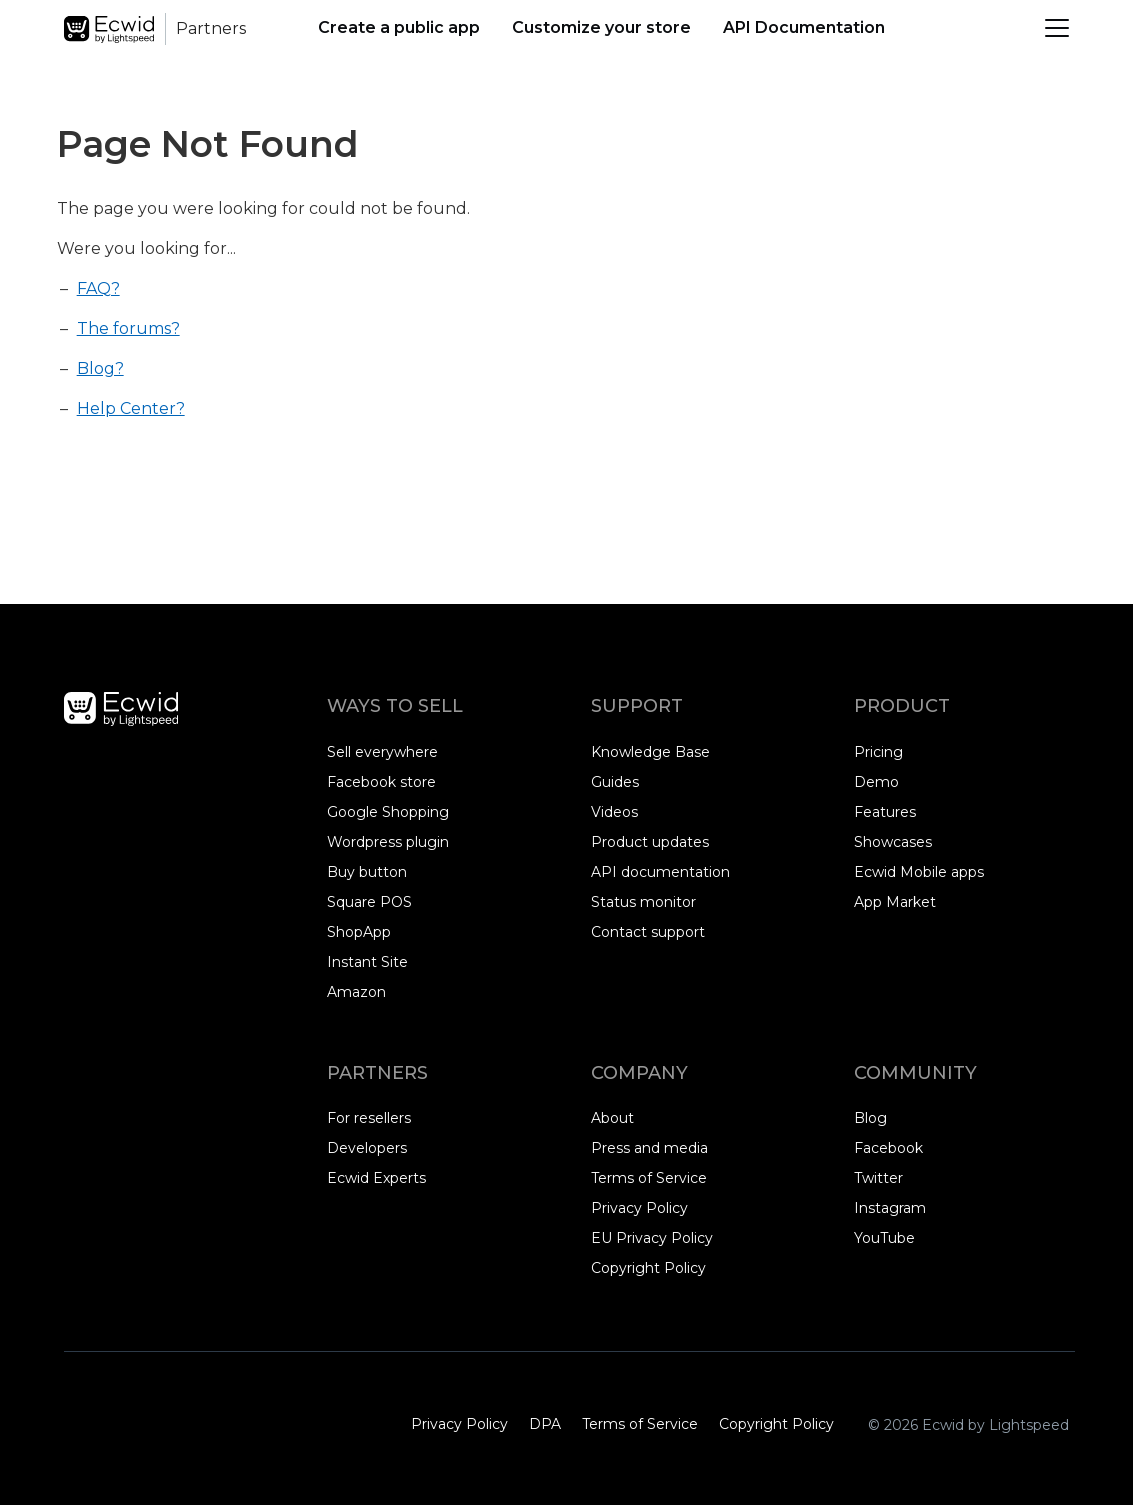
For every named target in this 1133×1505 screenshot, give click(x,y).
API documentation (660, 872)
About (612, 1118)
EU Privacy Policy (652, 1238)
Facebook (888, 1149)
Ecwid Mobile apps (919, 872)
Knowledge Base (650, 752)
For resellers (369, 1118)
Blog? (100, 368)
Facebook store (381, 782)
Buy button (367, 872)
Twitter (883, 1179)
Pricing (878, 752)
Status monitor (643, 902)
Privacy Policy (639, 1208)
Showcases (893, 842)
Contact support (648, 932)
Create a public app (399, 27)
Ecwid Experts (376, 1178)
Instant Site (367, 962)
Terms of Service (649, 1178)
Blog (870, 1118)
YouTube (884, 1239)
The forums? (128, 328)
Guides (615, 782)
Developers (367, 1148)
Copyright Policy (648, 1268)
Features (885, 812)
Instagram (890, 1209)
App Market (895, 902)
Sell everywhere (382, 752)
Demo (876, 782)
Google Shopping (388, 812)
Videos (614, 812)
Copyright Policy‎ (776, 1424)
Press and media (649, 1148)
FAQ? (98, 288)
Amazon (356, 992)
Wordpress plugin (388, 842)
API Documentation (804, 27)
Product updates (650, 842)
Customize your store (601, 27)
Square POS (369, 902)
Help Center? (131, 408)
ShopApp (359, 932)
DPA (545, 1424)
